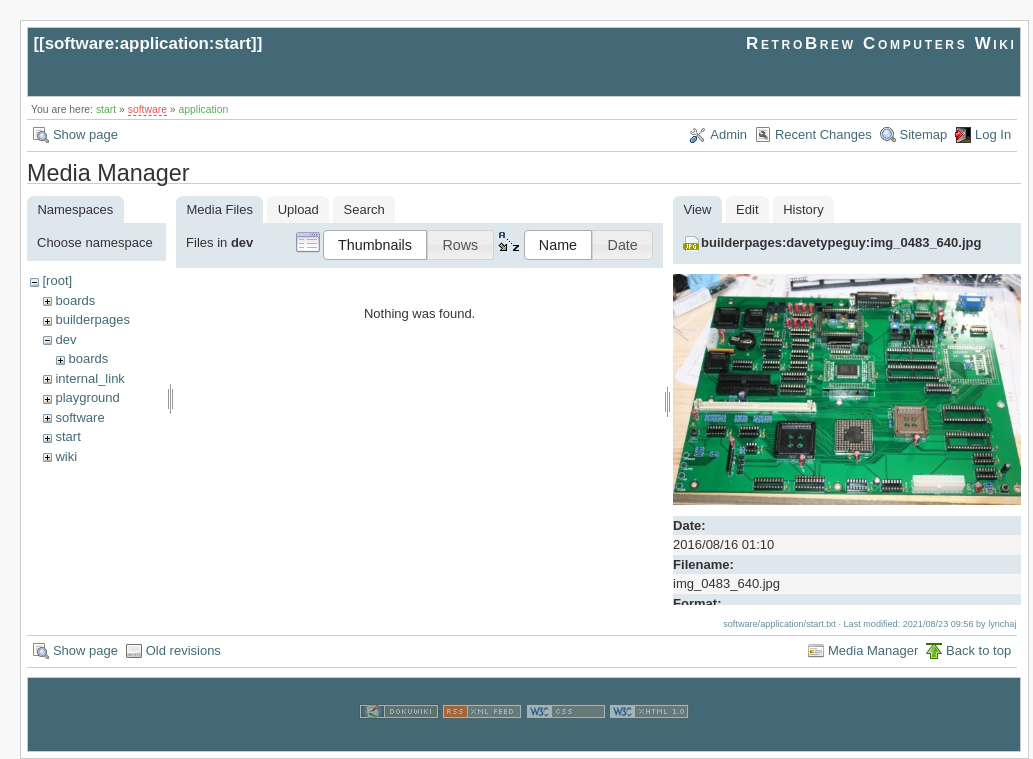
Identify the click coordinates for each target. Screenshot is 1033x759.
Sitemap (924, 134)
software (147, 109)
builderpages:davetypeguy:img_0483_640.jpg (841, 242)
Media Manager (873, 650)
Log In (993, 134)
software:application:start (148, 43)
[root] (57, 280)
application (204, 109)
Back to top (978, 650)
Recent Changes (823, 134)
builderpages (92, 319)
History (803, 209)
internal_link (89, 378)
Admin (728, 134)
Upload (298, 209)
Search (364, 209)
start (106, 109)
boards (75, 300)
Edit (747, 209)
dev (65, 339)
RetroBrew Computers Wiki (881, 43)
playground (87, 397)
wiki (66, 456)
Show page (85, 134)
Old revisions (183, 650)
